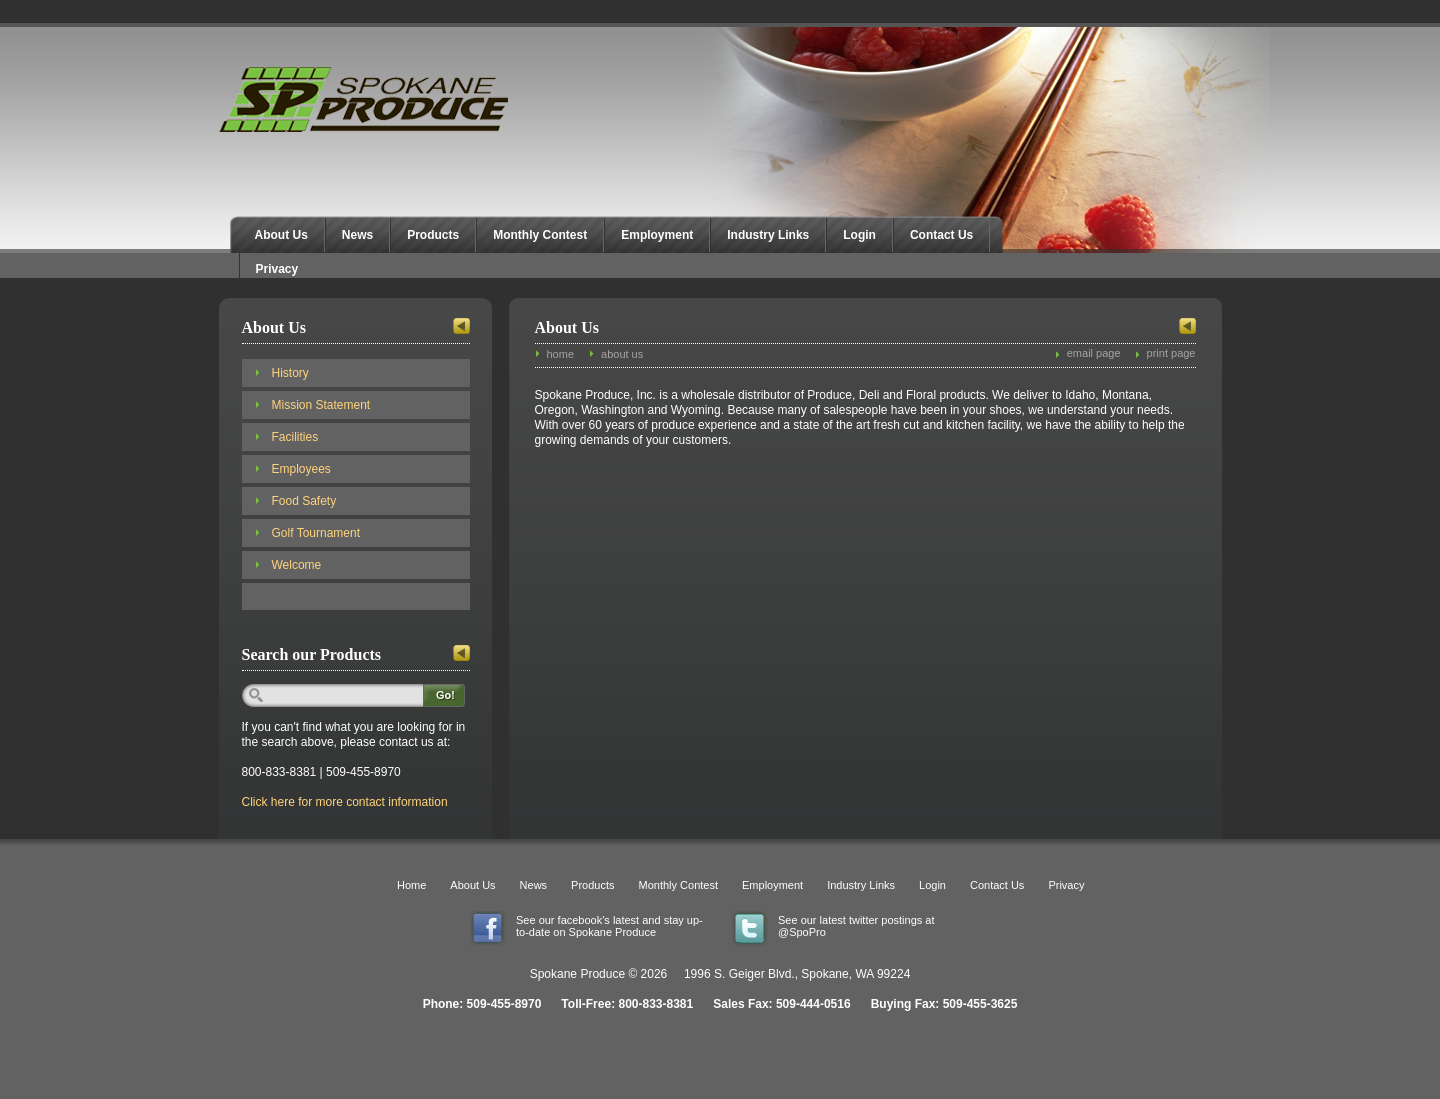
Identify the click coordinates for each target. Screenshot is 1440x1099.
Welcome (297, 565)
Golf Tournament (316, 533)
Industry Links (768, 235)
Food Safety (304, 501)
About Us (281, 235)
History (290, 373)
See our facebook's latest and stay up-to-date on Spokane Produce (609, 926)
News (357, 235)
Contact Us (941, 235)
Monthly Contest (540, 235)
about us (622, 354)
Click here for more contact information (345, 802)
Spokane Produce (366, 99)
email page (1094, 353)
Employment (657, 235)
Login (859, 235)
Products (433, 235)
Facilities (295, 437)
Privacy (277, 269)
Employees (301, 469)
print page (1171, 353)
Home (411, 885)
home (561, 354)
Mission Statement (321, 405)
